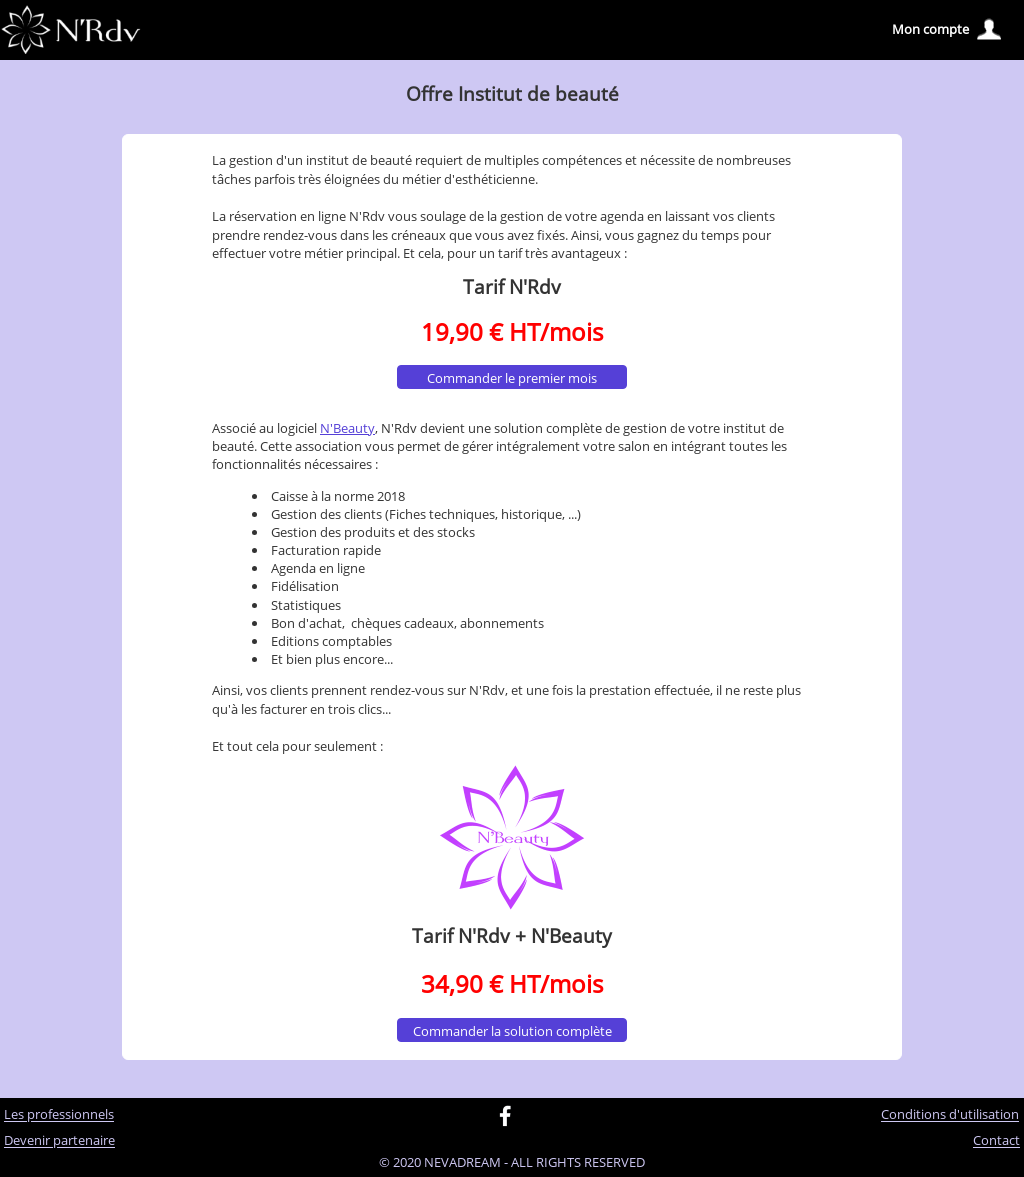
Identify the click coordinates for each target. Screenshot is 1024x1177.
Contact (996, 1141)
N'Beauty (347, 428)
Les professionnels (59, 1115)
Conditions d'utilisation (950, 1115)
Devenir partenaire (59, 1141)
